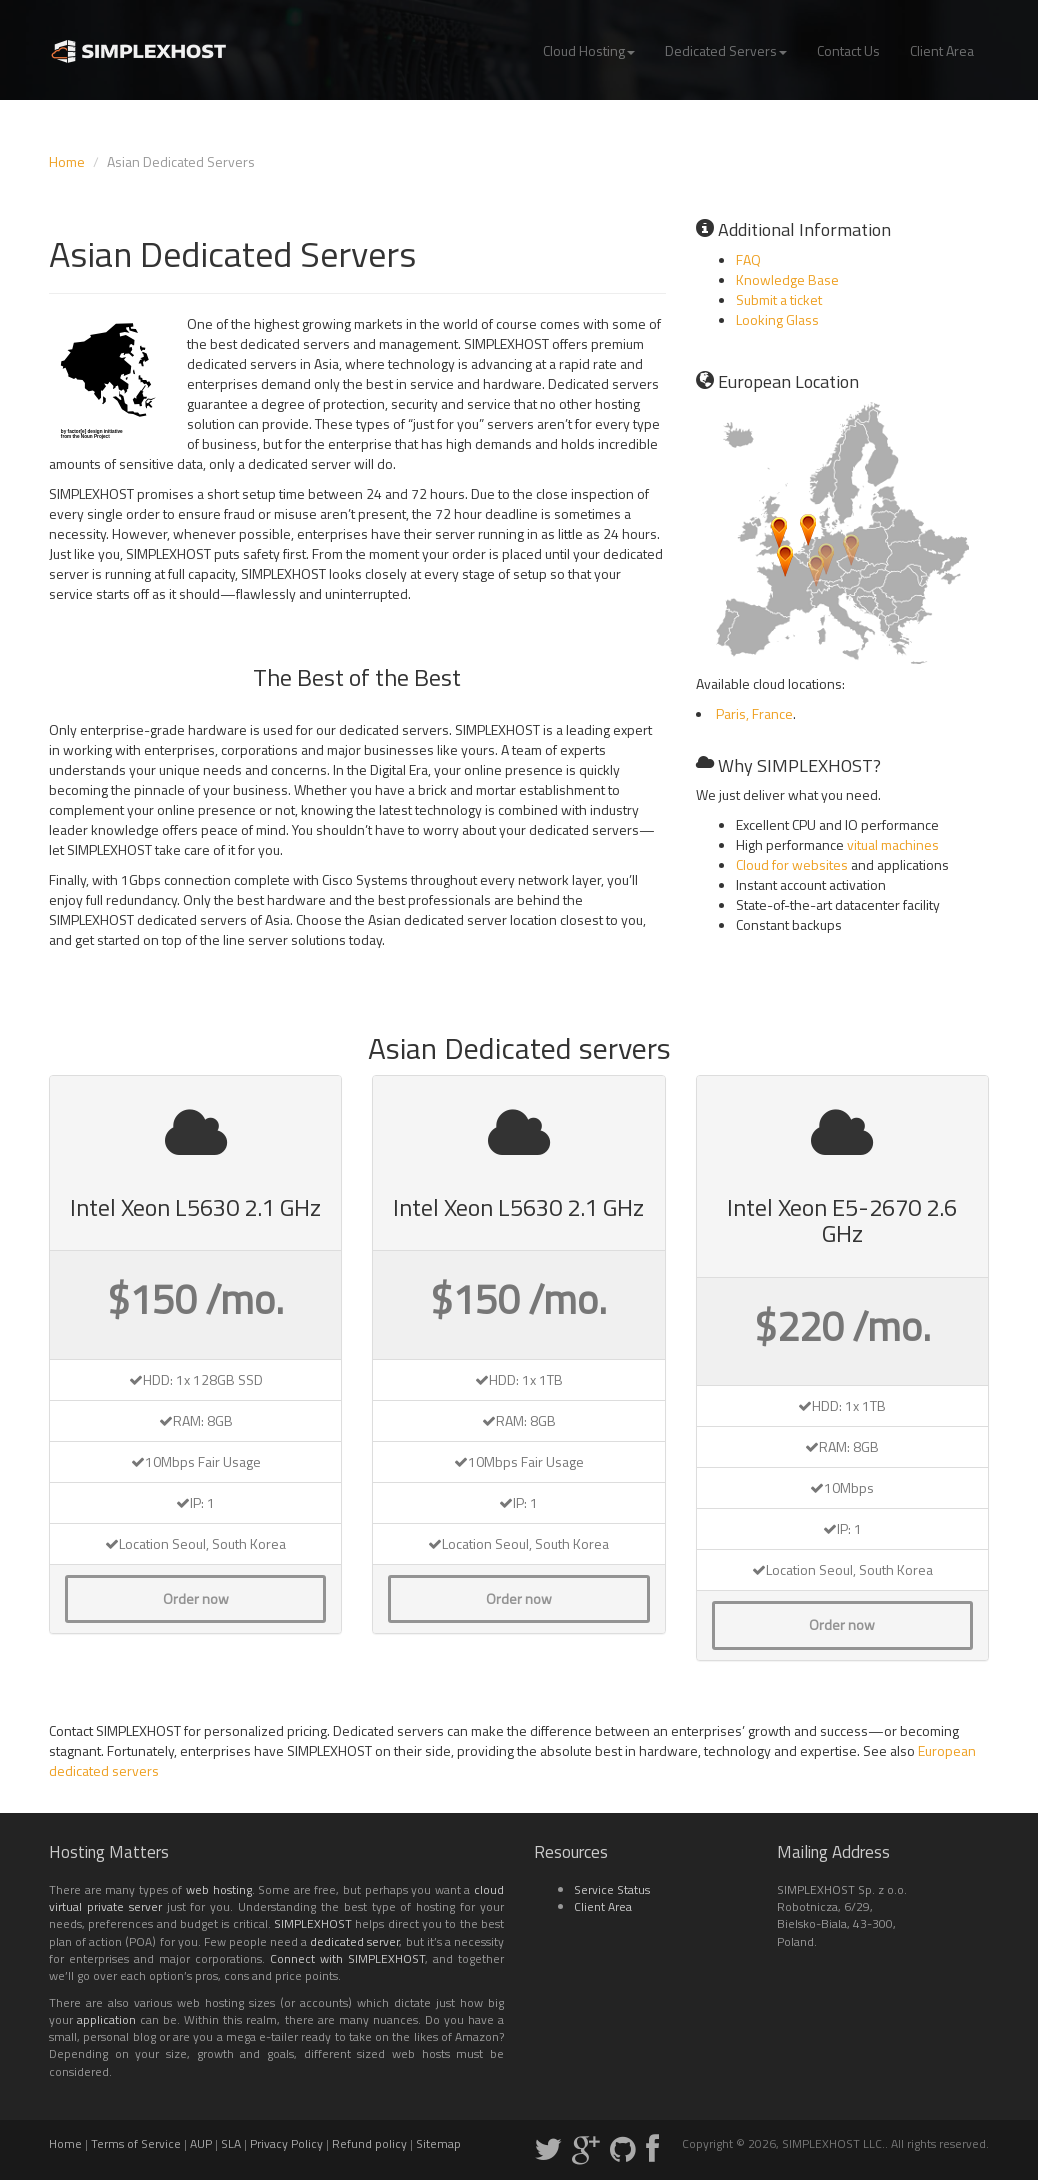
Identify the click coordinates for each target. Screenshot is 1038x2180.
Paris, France (754, 713)
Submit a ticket (779, 299)
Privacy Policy (286, 2143)
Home (67, 161)
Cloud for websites (792, 864)
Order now (196, 1598)
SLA (231, 2143)
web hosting (219, 1889)
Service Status (612, 1889)
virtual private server (105, 1906)
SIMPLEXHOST (313, 1923)
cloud (489, 1889)
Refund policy (369, 2143)
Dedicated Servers (726, 50)
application (106, 2019)
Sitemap (438, 2143)
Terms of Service (136, 2143)
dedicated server (354, 1941)
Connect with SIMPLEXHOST (347, 1958)
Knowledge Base (787, 279)
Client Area (942, 50)
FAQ (748, 259)
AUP (201, 2143)
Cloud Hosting (589, 50)
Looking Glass (777, 319)
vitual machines (893, 844)
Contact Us (848, 50)
